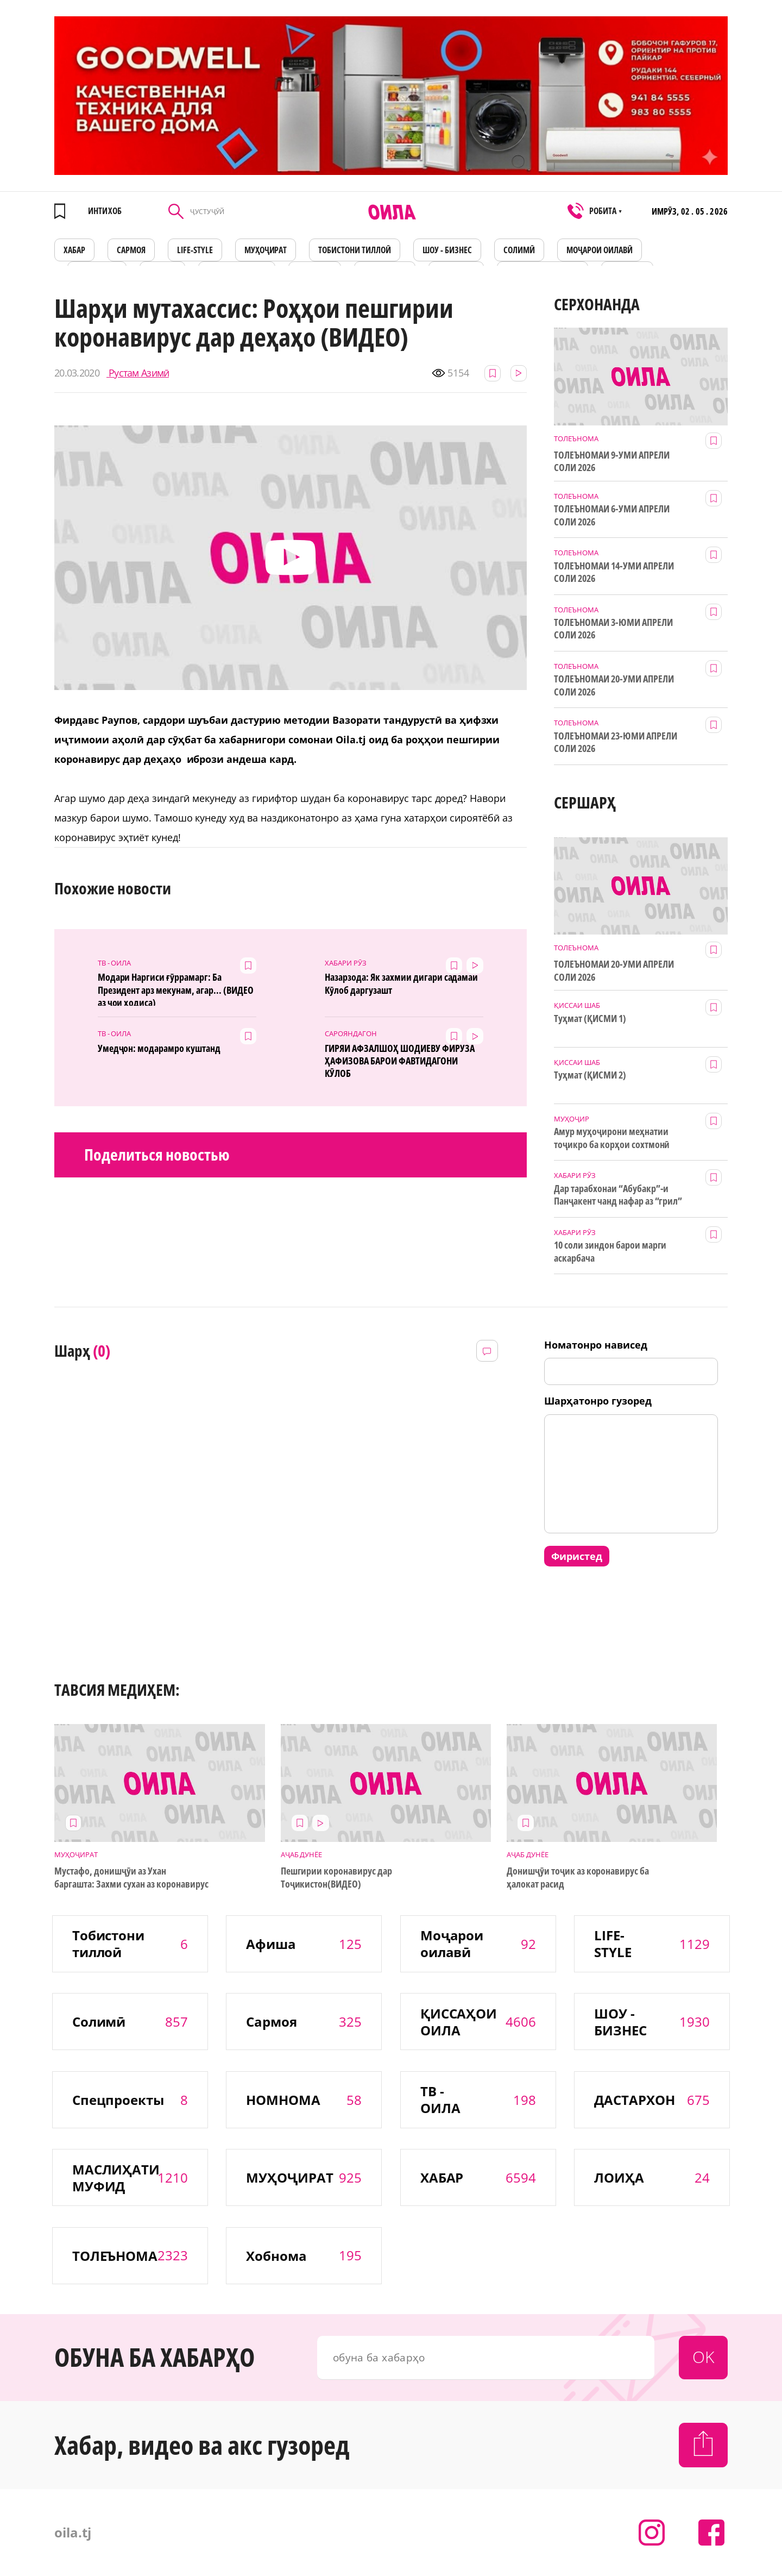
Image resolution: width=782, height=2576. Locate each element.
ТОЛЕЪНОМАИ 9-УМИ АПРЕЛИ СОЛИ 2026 (612, 461)
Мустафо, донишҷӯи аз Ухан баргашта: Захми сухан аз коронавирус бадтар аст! (131, 1878)
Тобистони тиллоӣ (354, 250)
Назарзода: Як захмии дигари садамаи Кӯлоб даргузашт (401, 983)
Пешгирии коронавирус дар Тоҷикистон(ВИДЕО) (337, 1877)
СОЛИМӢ (519, 250)
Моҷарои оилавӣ (599, 250)
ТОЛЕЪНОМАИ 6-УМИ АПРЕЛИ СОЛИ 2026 (612, 515)
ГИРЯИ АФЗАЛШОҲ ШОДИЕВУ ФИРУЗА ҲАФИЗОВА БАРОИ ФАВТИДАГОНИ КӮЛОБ (399, 1059)
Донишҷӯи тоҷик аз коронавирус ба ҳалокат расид (578, 1877)
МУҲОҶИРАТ (265, 250)
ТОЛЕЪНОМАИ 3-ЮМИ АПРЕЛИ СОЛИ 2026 (613, 628)
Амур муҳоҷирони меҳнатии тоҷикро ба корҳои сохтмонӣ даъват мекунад (612, 1138)
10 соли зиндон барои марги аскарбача (610, 1251)
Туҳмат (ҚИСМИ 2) (590, 1075)
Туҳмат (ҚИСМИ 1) (590, 1018)
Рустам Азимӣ (137, 373)
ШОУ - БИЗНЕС (447, 250)
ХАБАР (74, 250)
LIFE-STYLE (195, 250)
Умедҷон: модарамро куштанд (159, 1048)
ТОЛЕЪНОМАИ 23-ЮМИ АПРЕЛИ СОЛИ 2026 (615, 742)
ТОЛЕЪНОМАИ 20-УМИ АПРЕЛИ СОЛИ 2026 (614, 685)
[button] (290, 557)
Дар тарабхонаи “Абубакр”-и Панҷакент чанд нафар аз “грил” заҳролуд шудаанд (618, 1195)
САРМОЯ (131, 250)
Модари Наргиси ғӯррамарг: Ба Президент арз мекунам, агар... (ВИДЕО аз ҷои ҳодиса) (176, 988)
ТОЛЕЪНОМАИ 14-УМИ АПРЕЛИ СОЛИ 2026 (614, 572)
